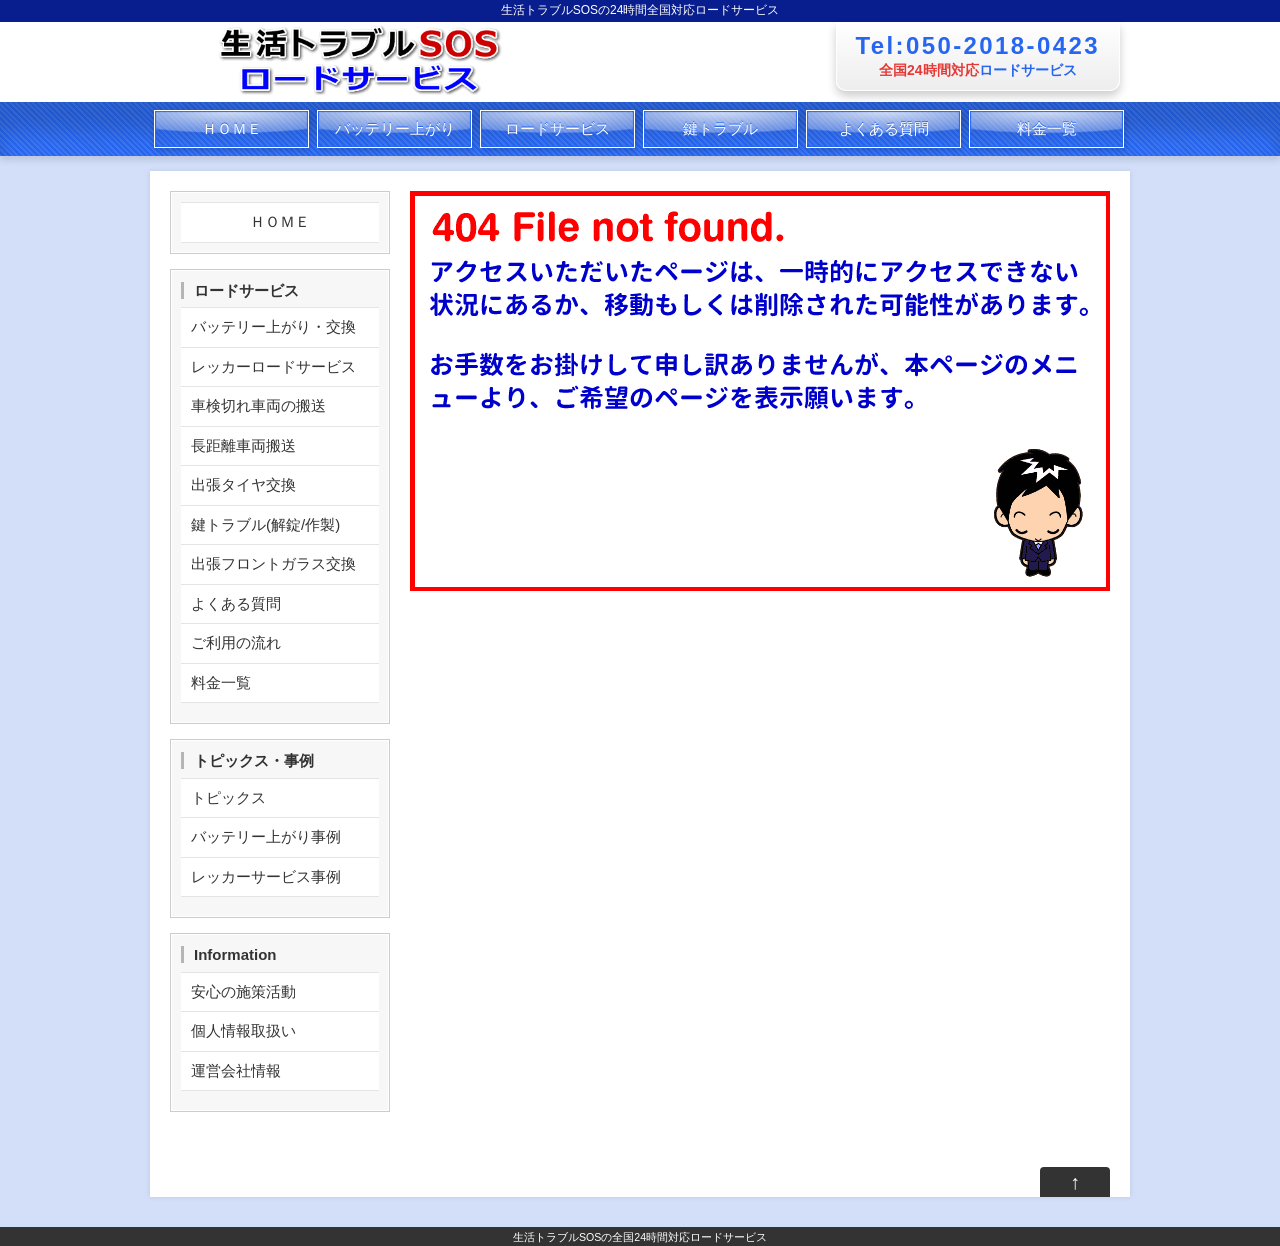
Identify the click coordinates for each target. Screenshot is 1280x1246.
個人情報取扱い (243, 1030)
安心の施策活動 (243, 991)
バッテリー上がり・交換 (273, 326)
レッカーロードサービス (273, 366)
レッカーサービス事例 (266, 876)
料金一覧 (1047, 128)
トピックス (228, 797)
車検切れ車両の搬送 (258, 405)
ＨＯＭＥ (232, 128)
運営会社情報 (236, 1070)
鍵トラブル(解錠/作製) (265, 524)
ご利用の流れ (236, 642)
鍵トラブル (720, 128)
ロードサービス (557, 128)
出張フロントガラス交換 (273, 563)
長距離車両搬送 (243, 445)
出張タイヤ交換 (243, 484)
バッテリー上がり (395, 128)
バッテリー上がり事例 (266, 836)
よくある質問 (884, 128)
